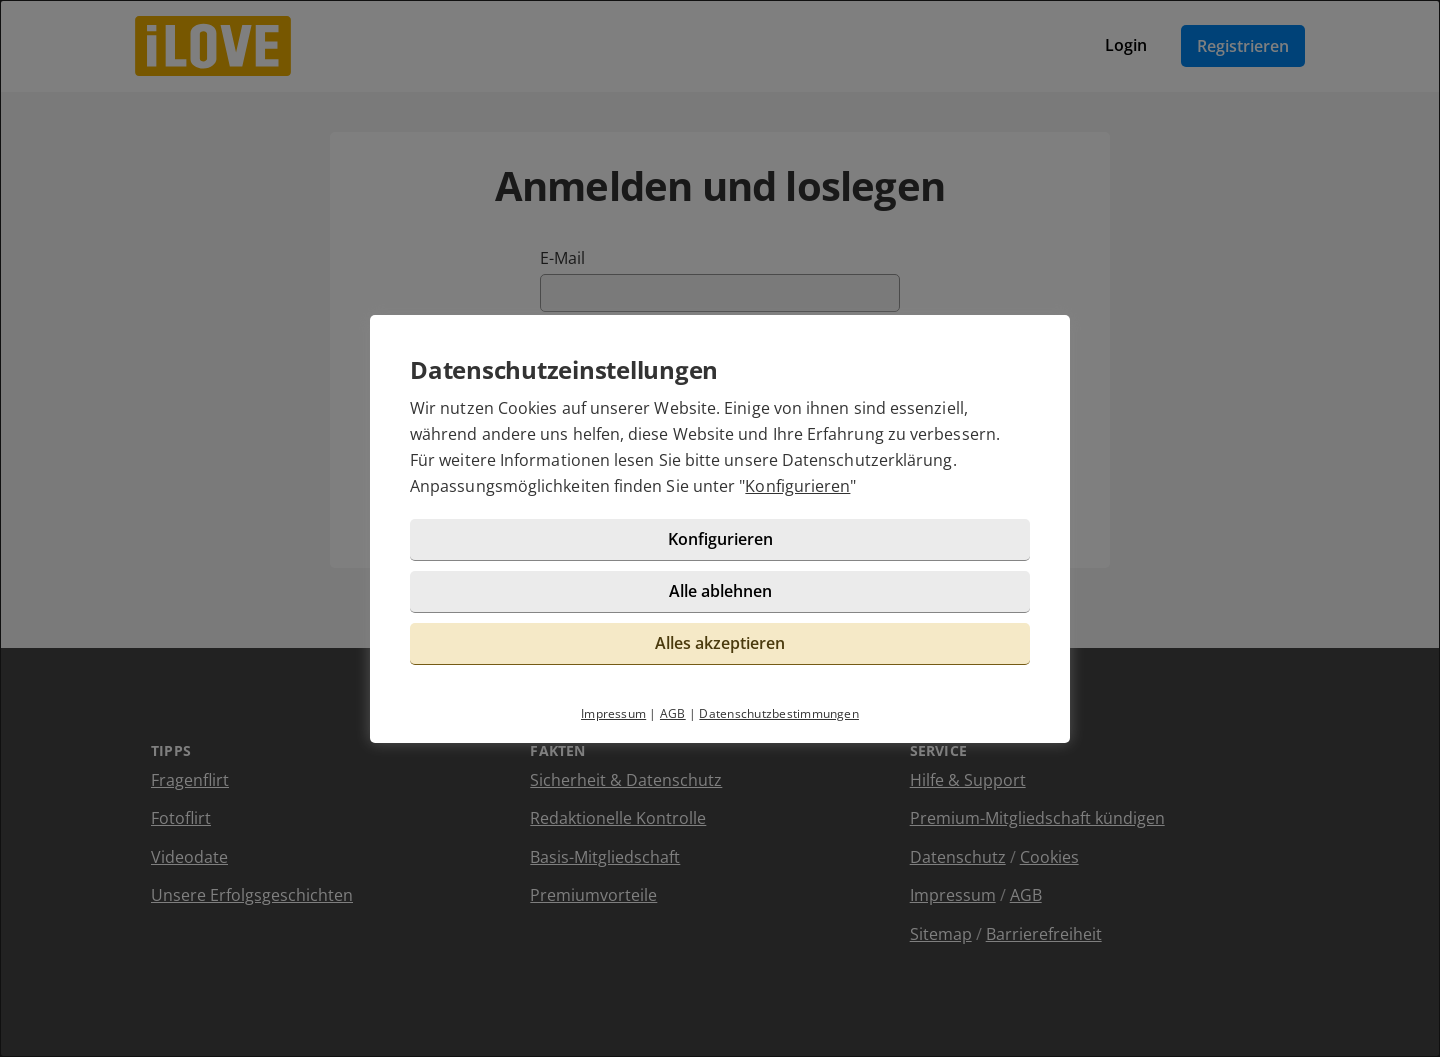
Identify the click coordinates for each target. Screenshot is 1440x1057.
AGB (673, 713)
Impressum (613, 713)
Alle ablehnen (720, 591)
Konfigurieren (797, 486)
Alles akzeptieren (720, 643)
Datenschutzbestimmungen (779, 713)
